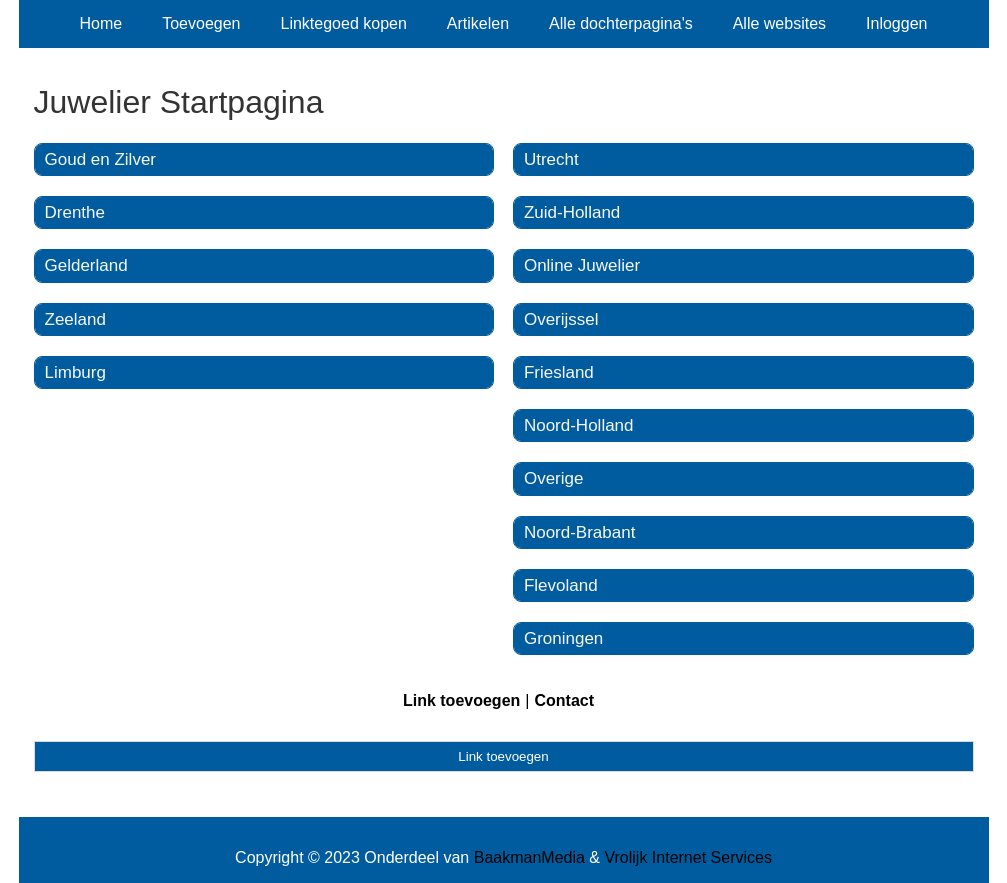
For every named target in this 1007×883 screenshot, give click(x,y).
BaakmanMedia (529, 857)
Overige (554, 478)
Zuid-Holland (572, 212)
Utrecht (551, 159)
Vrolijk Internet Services (687, 857)
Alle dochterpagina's (621, 23)
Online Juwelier (582, 265)
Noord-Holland (579, 425)
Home (101, 23)
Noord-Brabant (580, 532)
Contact (564, 700)
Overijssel (561, 319)
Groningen (563, 638)
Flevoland (561, 585)
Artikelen (478, 23)
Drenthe (75, 212)
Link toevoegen (461, 700)
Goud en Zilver (101, 159)
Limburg (75, 372)
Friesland (559, 372)
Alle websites (779, 23)
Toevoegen (201, 23)
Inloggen (896, 23)
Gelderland (86, 265)
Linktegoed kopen (344, 23)
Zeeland (75, 319)
